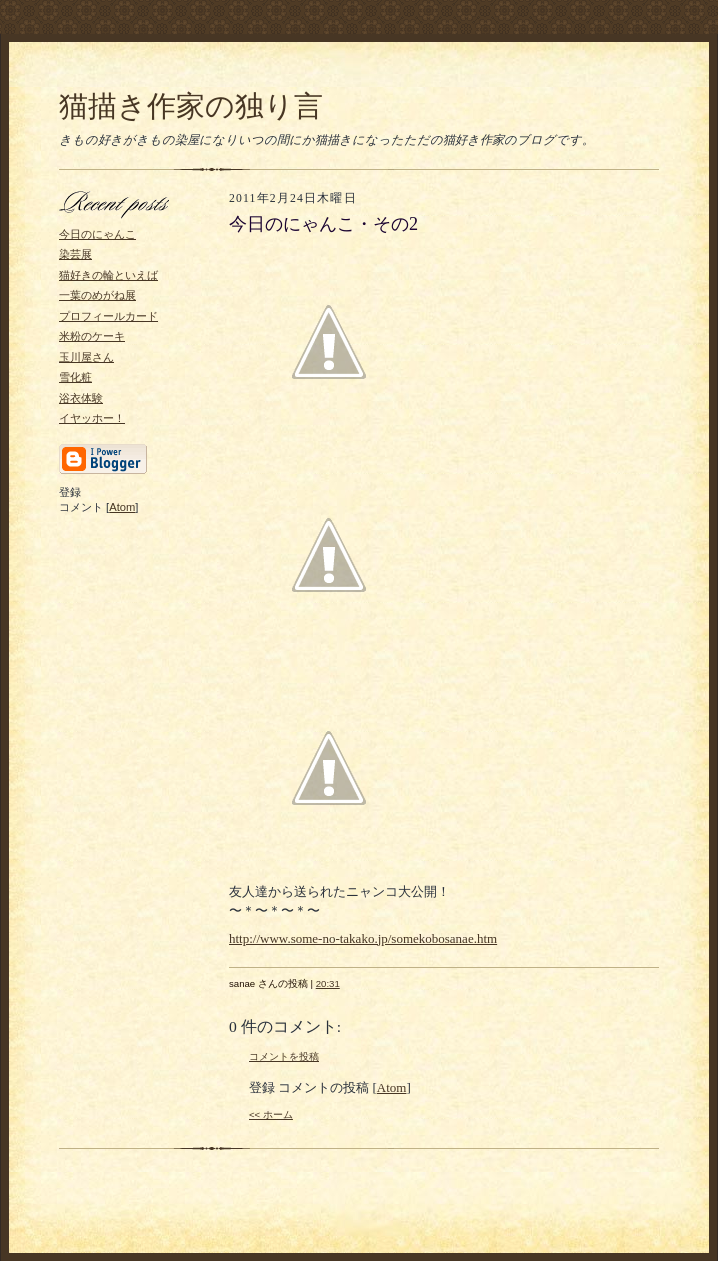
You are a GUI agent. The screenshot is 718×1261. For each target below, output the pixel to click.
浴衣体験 (81, 398)
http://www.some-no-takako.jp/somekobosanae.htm (363, 938)
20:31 (328, 983)
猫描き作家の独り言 (191, 106)
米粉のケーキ (92, 336)
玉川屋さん (86, 357)
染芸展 (75, 254)
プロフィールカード (108, 316)
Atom (122, 507)
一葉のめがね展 (97, 295)
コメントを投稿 (284, 1056)
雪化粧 (75, 377)
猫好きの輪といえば (108, 275)
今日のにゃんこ (97, 234)
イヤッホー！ (92, 418)
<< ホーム (271, 1114)
